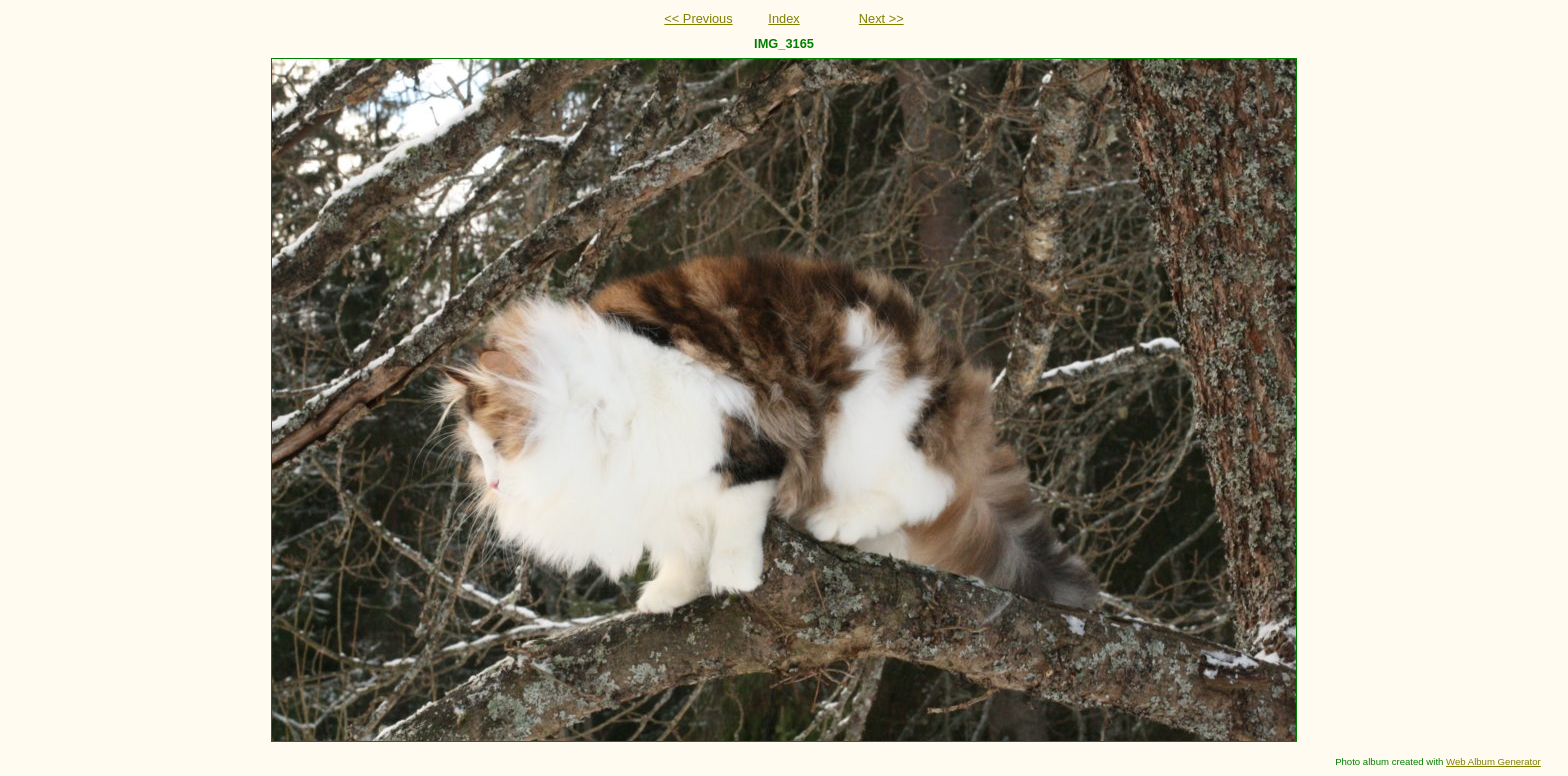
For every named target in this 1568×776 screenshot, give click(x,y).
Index (783, 18)
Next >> (881, 18)
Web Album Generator (1493, 761)
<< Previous (698, 18)
